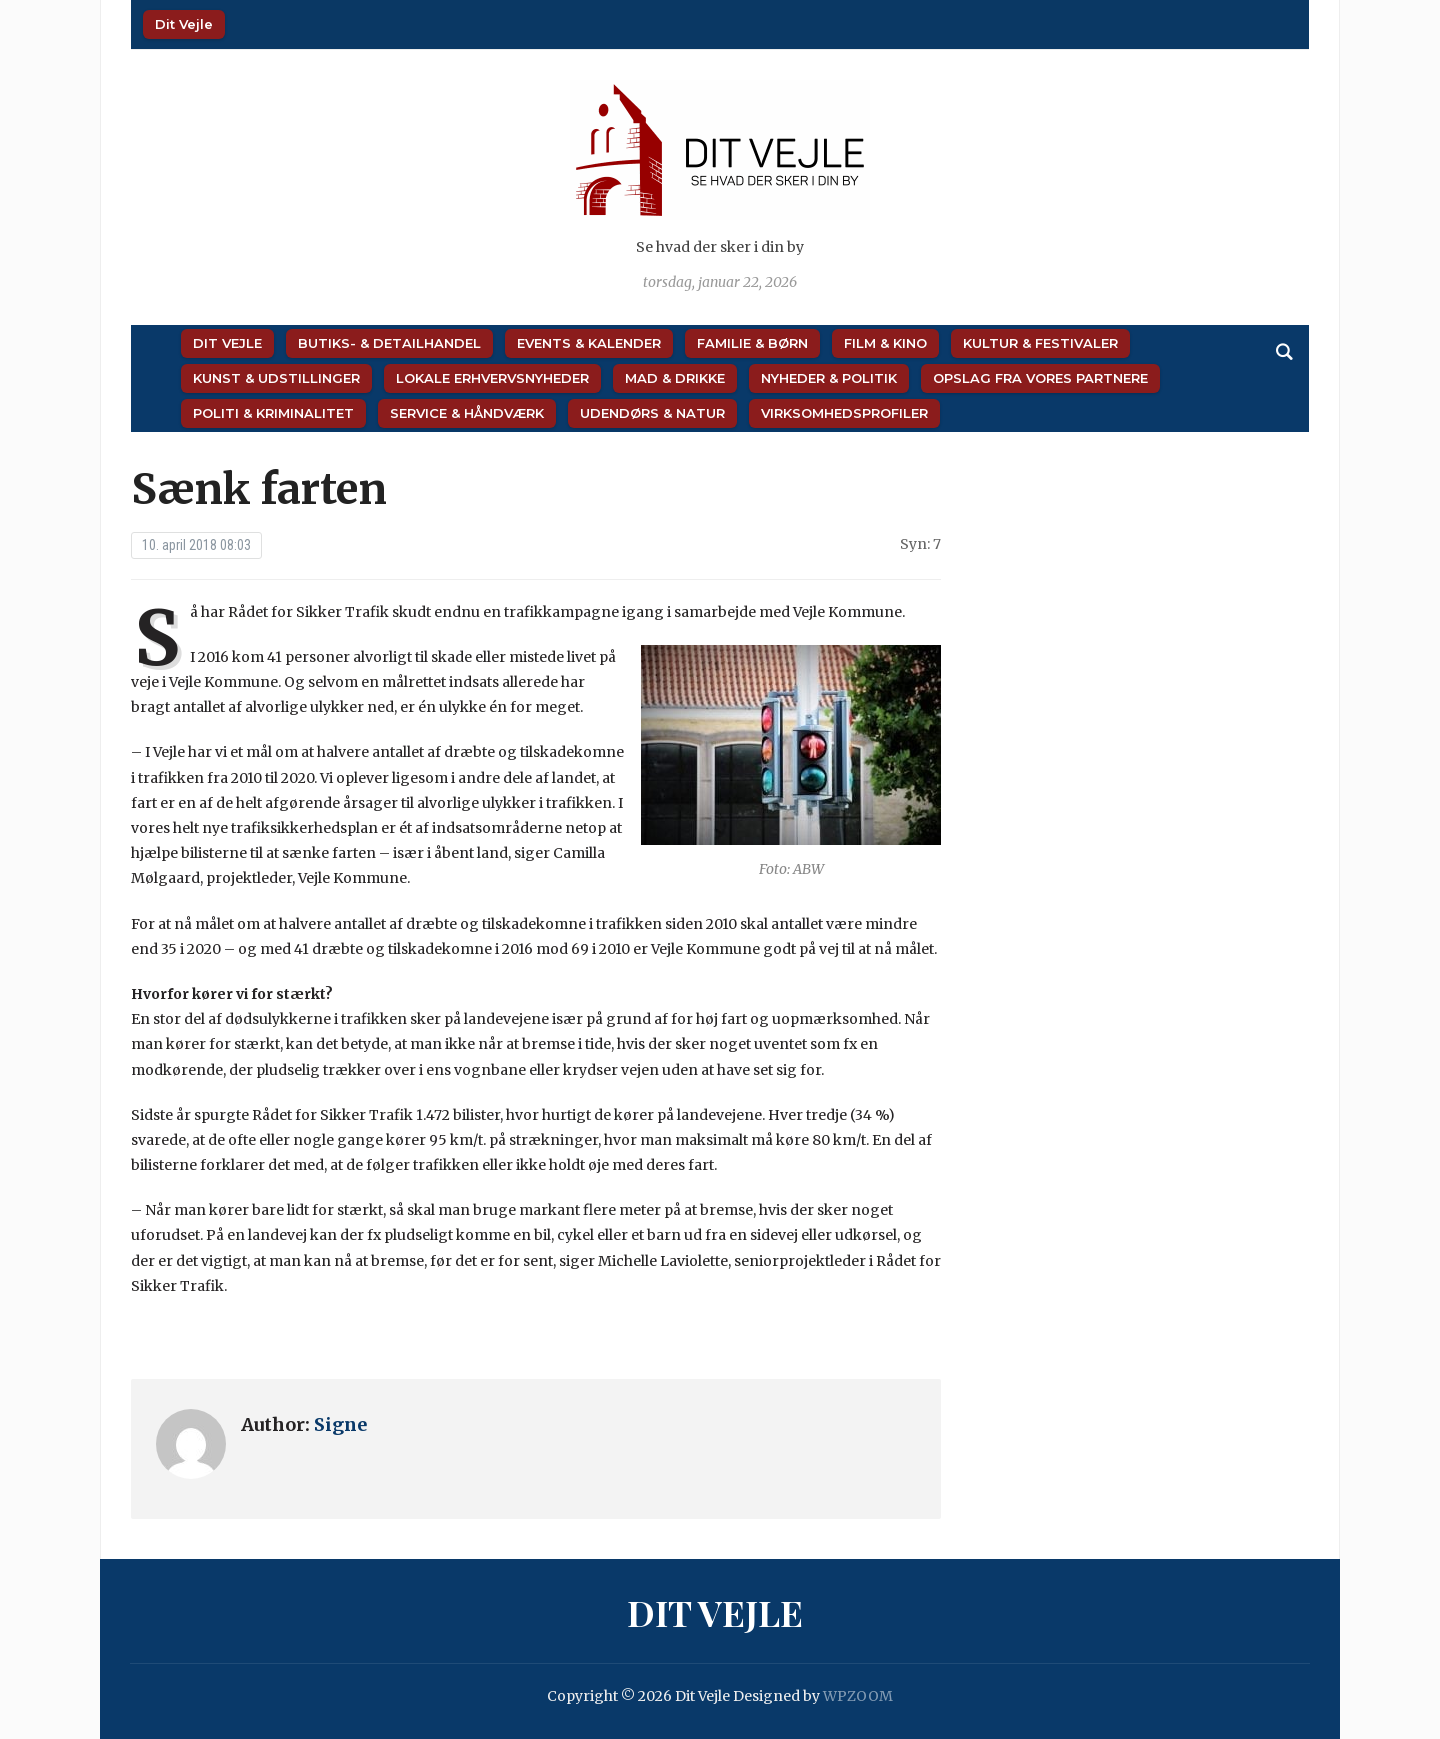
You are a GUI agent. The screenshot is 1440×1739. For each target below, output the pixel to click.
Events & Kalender (589, 343)
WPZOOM (858, 1696)
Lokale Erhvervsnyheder (492, 378)
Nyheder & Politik (829, 378)
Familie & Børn (752, 343)
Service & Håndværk (467, 413)
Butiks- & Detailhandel (389, 343)
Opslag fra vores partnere (1040, 378)
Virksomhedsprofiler (844, 413)
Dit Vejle (184, 24)
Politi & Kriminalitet (273, 413)
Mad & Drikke (675, 378)
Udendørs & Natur (652, 413)
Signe (340, 1424)
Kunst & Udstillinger (276, 378)
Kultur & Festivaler (1040, 343)
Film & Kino (885, 343)
